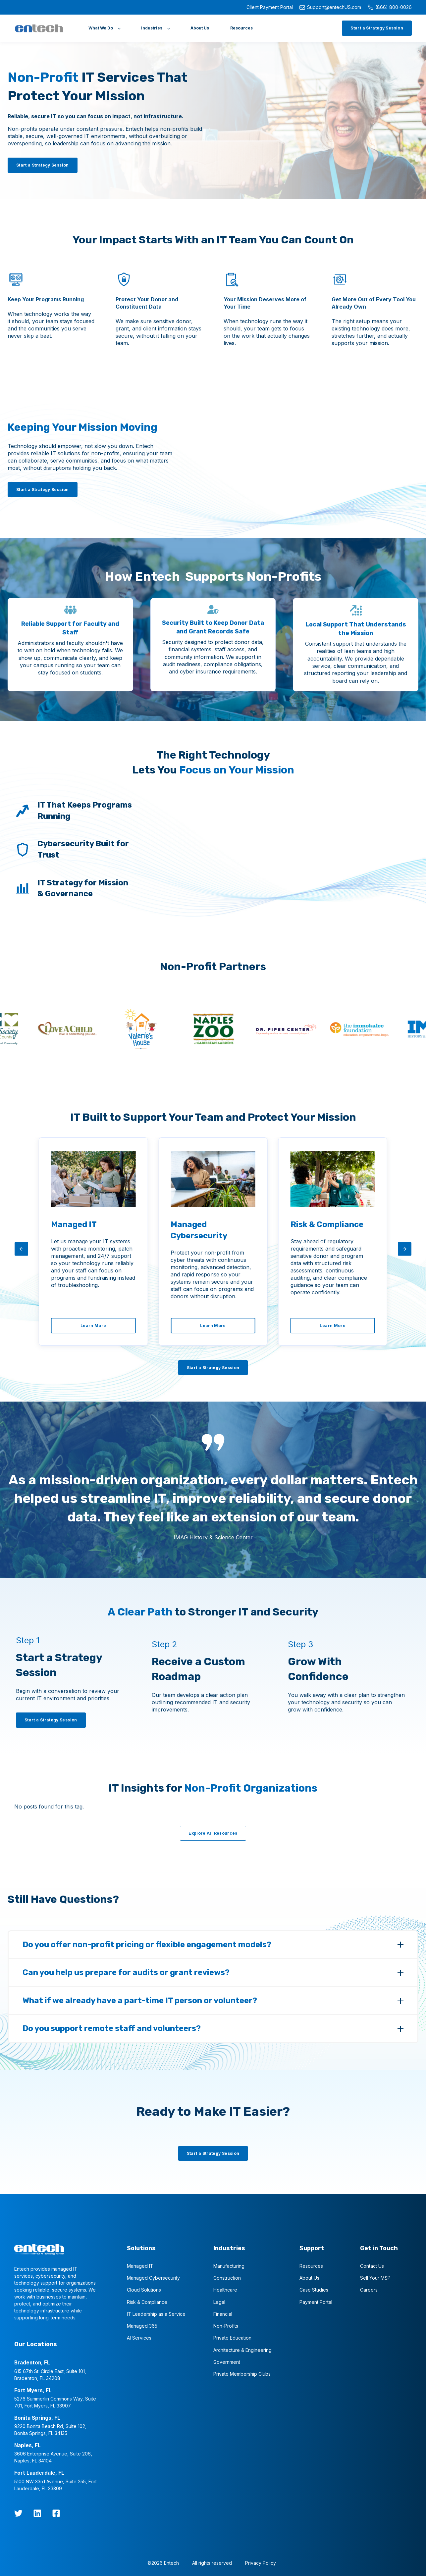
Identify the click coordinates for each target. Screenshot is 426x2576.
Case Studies (313, 2289)
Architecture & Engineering (242, 2349)
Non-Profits (225, 2325)
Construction (227, 2277)
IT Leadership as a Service (156, 2313)
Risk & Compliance (147, 2301)
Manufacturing (228, 2265)
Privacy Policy (260, 2562)
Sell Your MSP (375, 2277)
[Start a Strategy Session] (377, 28)
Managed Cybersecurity (153, 2277)
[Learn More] (93, 1325)
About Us (309, 2277)
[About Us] (199, 28)
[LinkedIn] (37, 2512)
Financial (222, 2313)
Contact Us (372, 2265)
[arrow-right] (404, 1249)
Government (226, 2361)
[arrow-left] (21, 1249)
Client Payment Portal (269, 7)
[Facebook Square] (56, 2512)
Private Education (232, 2337)
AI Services (139, 2337)
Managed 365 (142, 2325)
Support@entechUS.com (330, 7)
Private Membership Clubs (242, 2373)
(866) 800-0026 (390, 7)
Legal (219, 2301)
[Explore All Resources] (213, 1832)
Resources (311, 2265)
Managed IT (140, 2265)
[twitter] (18, 2512)
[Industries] (155, 28)
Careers (369, 2289)
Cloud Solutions (144, 2289)
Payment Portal (315, 2301)
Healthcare (225, 2289)
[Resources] (241, 28)
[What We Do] (104, 28)
